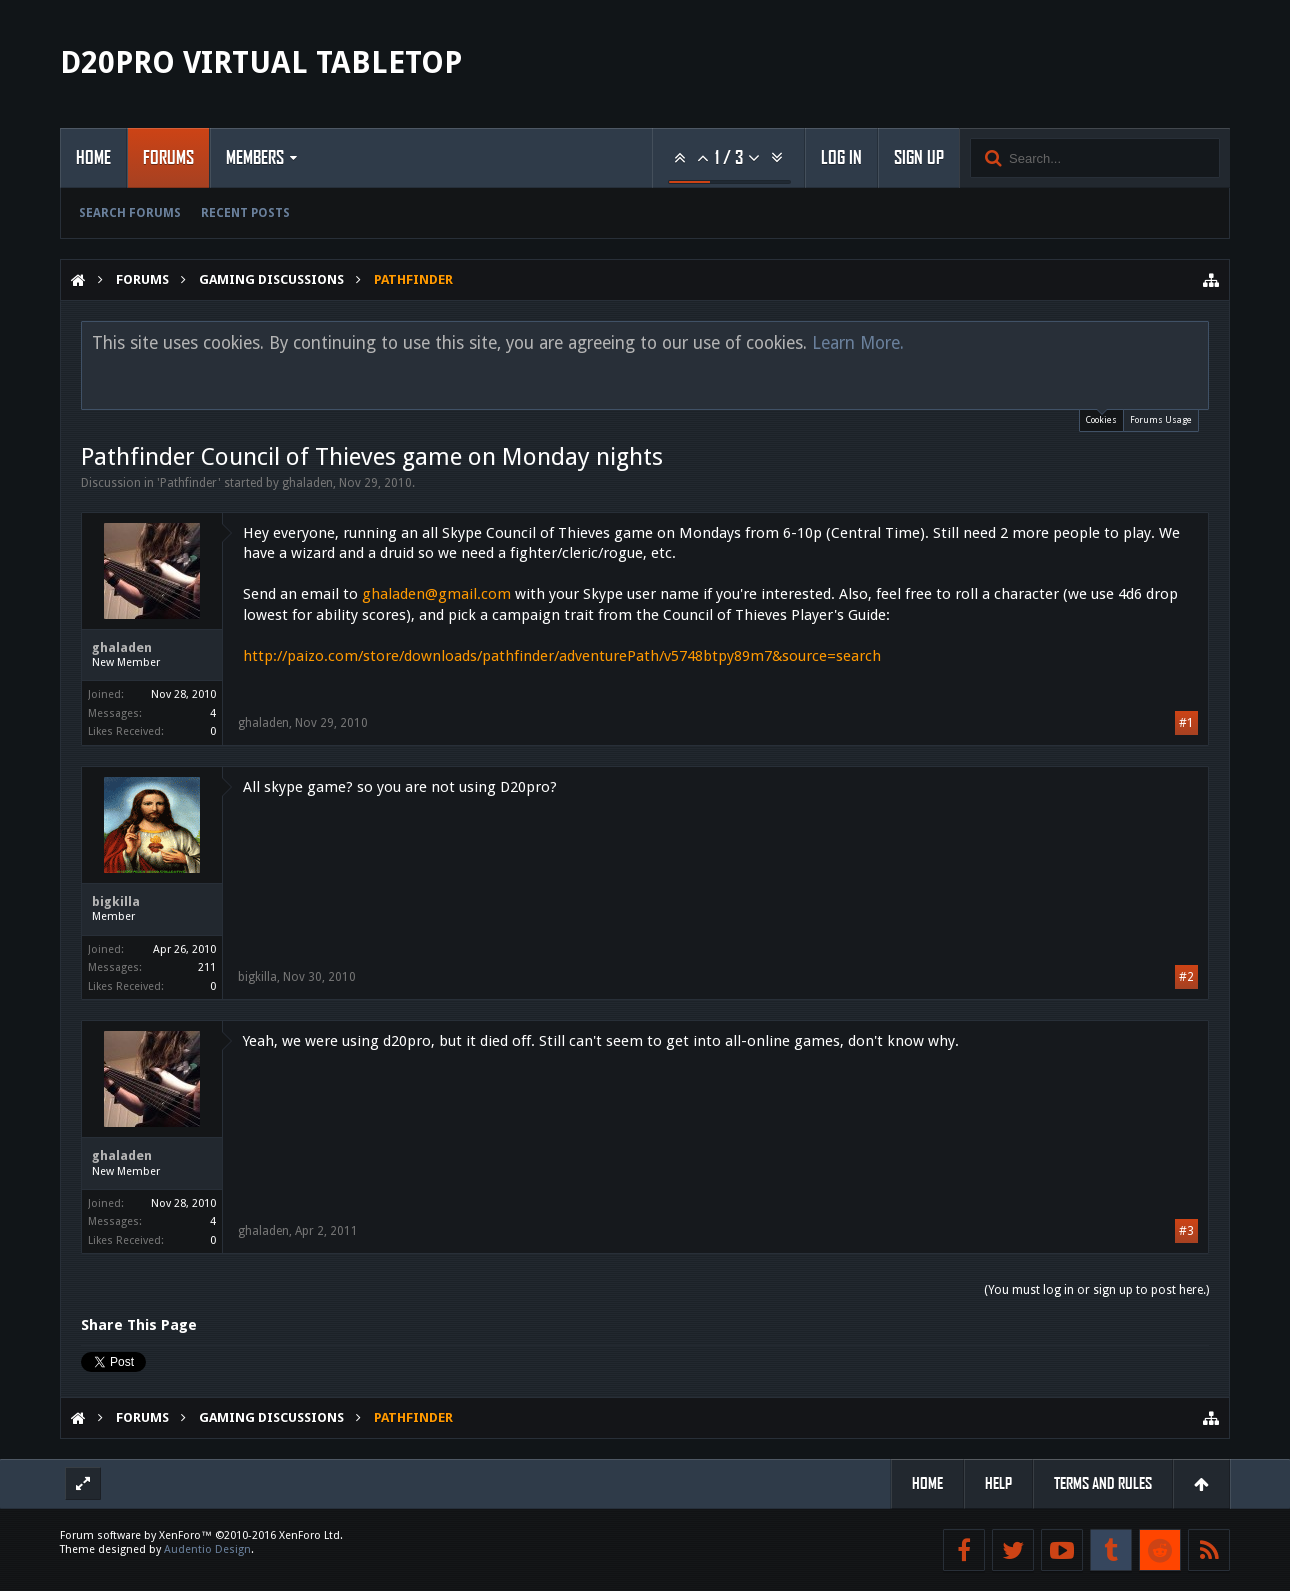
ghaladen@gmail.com (436, 594)
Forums (168, 158)
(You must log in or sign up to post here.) (1096, 1290)
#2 (1186, 977)
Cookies (1101, 417)
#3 (1186, 1231)
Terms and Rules (1103, 1483)
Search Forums (130, 213)
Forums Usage (1161, 420)
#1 (1186, 723)
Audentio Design (207, 1549)
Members (255, 158)
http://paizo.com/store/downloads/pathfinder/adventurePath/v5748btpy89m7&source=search (562, 656)
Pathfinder (189, 483)
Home (93, 158)
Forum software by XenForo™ (201, 1535)
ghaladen (307, 483)
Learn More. (858, 343)
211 (207, 967)
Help (998, 1483)
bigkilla (116, 901)
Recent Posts (245, 213)
